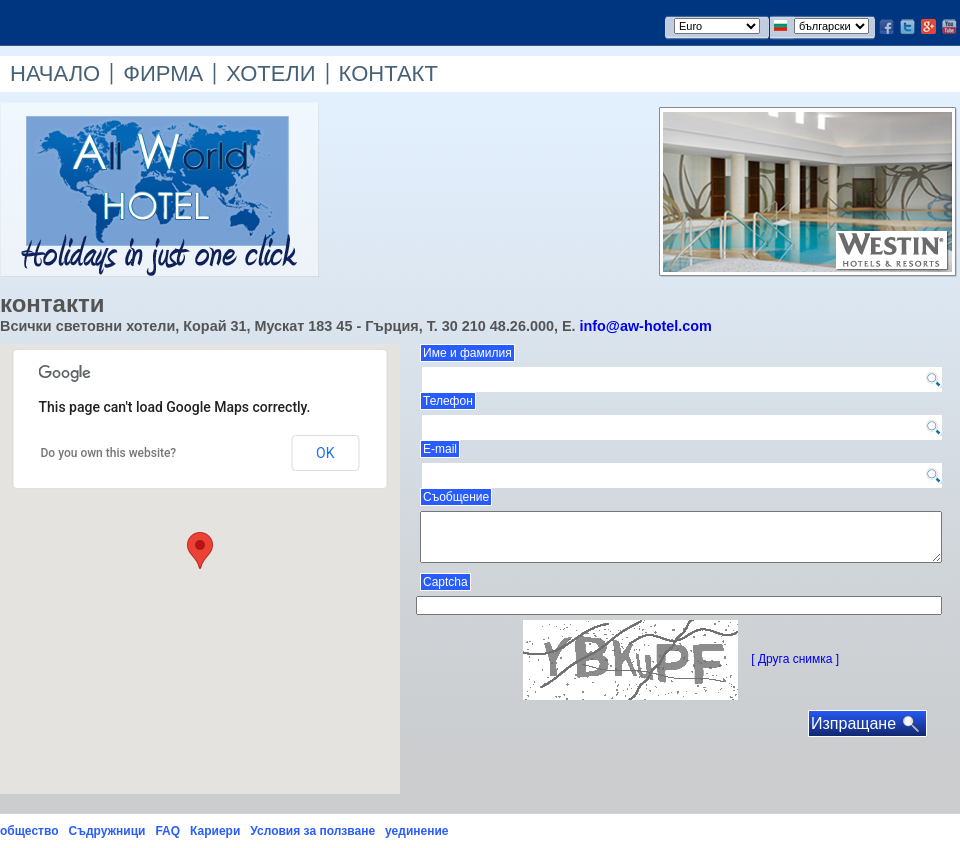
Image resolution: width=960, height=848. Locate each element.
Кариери (215, 831)
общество (29, 831)
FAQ (167, 831)
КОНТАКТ (388, 73)
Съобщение (456, 497)
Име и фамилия (467, 353)
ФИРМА (163, 73)
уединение (416, 831)
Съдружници (106, 831)
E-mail (440, 449)
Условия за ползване (312, 831)
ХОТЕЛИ (270, 73)
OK (325, 453)
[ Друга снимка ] (795, 659)
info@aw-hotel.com (645, 326)
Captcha (445, 582)
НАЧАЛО (55, 73)
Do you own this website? (109, 453)
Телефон (448, 401)
